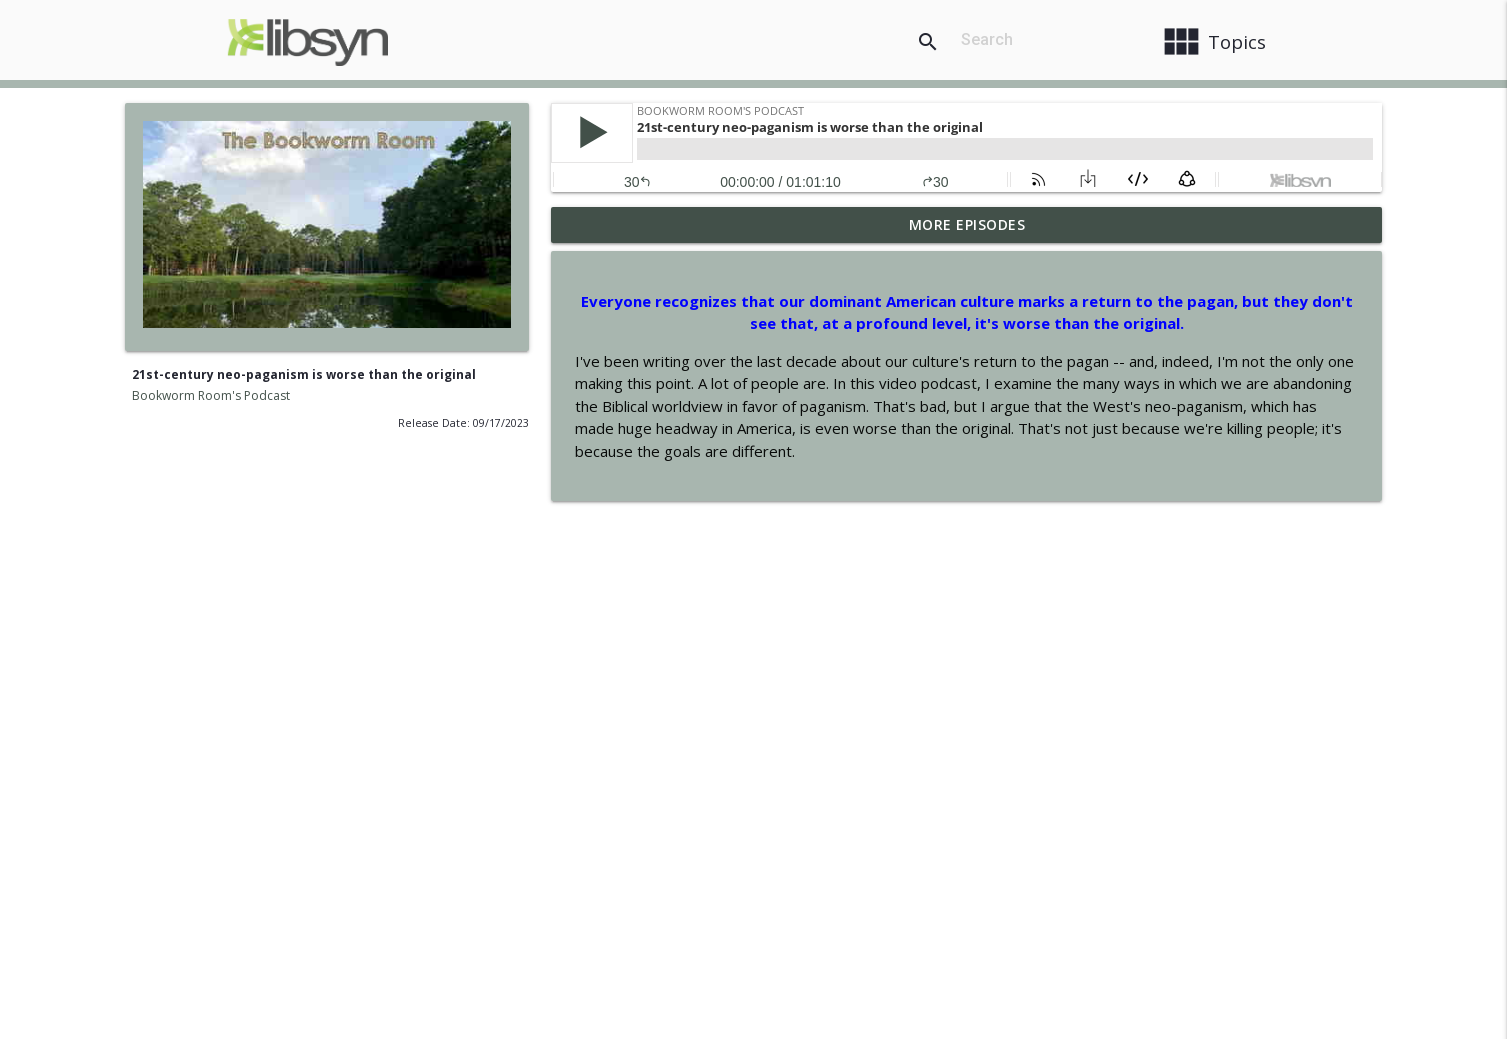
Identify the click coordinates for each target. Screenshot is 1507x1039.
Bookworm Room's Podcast (211, 395)
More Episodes (967, 224)
